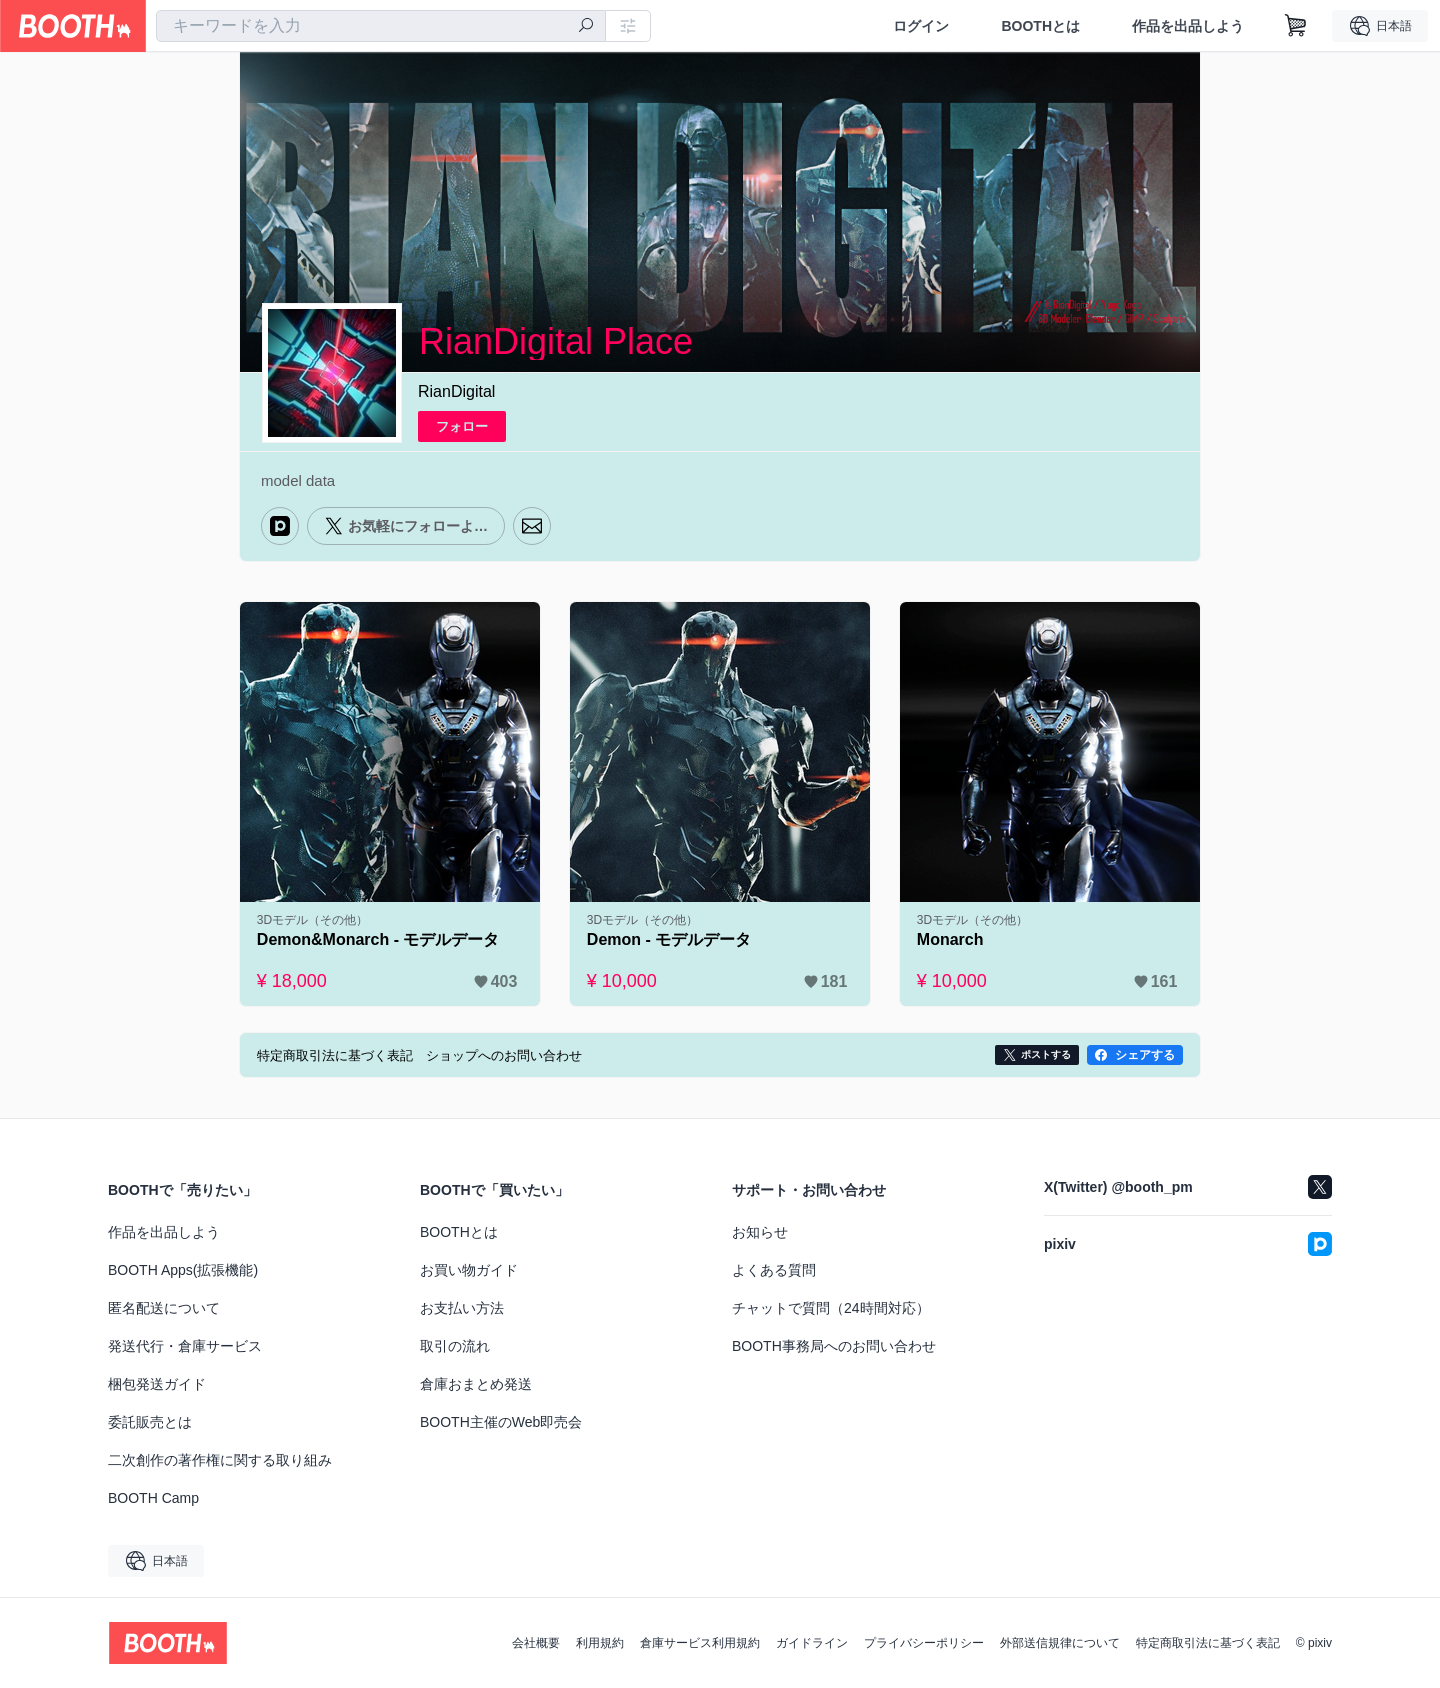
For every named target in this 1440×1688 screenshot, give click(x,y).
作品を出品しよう (1188, 26)
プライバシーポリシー (924, 1643)
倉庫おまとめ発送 (476, 1384)
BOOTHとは (1040, 26)
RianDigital (456, 391)
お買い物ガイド (469, 1270)
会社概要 (536, 1643)
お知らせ (760, 1232)
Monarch (950, 939)
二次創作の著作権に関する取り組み (220, 1460)
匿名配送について (164, 1308)
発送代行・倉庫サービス (185, 1346)
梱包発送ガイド (157, 1384)
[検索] (586, 27)
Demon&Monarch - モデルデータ (378, 939)
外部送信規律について (1060, 1643)
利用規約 (600, 1643)
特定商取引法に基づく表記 (1208, 1643)
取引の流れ (455, 1346)
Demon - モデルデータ (669, 939)
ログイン (921, 26)
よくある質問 (774, 1270)
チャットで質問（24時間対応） (831, 1308)
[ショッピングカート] (1296, 26)
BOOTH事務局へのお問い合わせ (834, 1346)
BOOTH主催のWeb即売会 (501, 1422)
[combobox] (381, 26)
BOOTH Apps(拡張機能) (183, 1270)
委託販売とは (150, 1422)
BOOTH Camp (153, 1498)
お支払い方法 (462, 1308)
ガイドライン (812, 1643)
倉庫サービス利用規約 (700, 1643)
